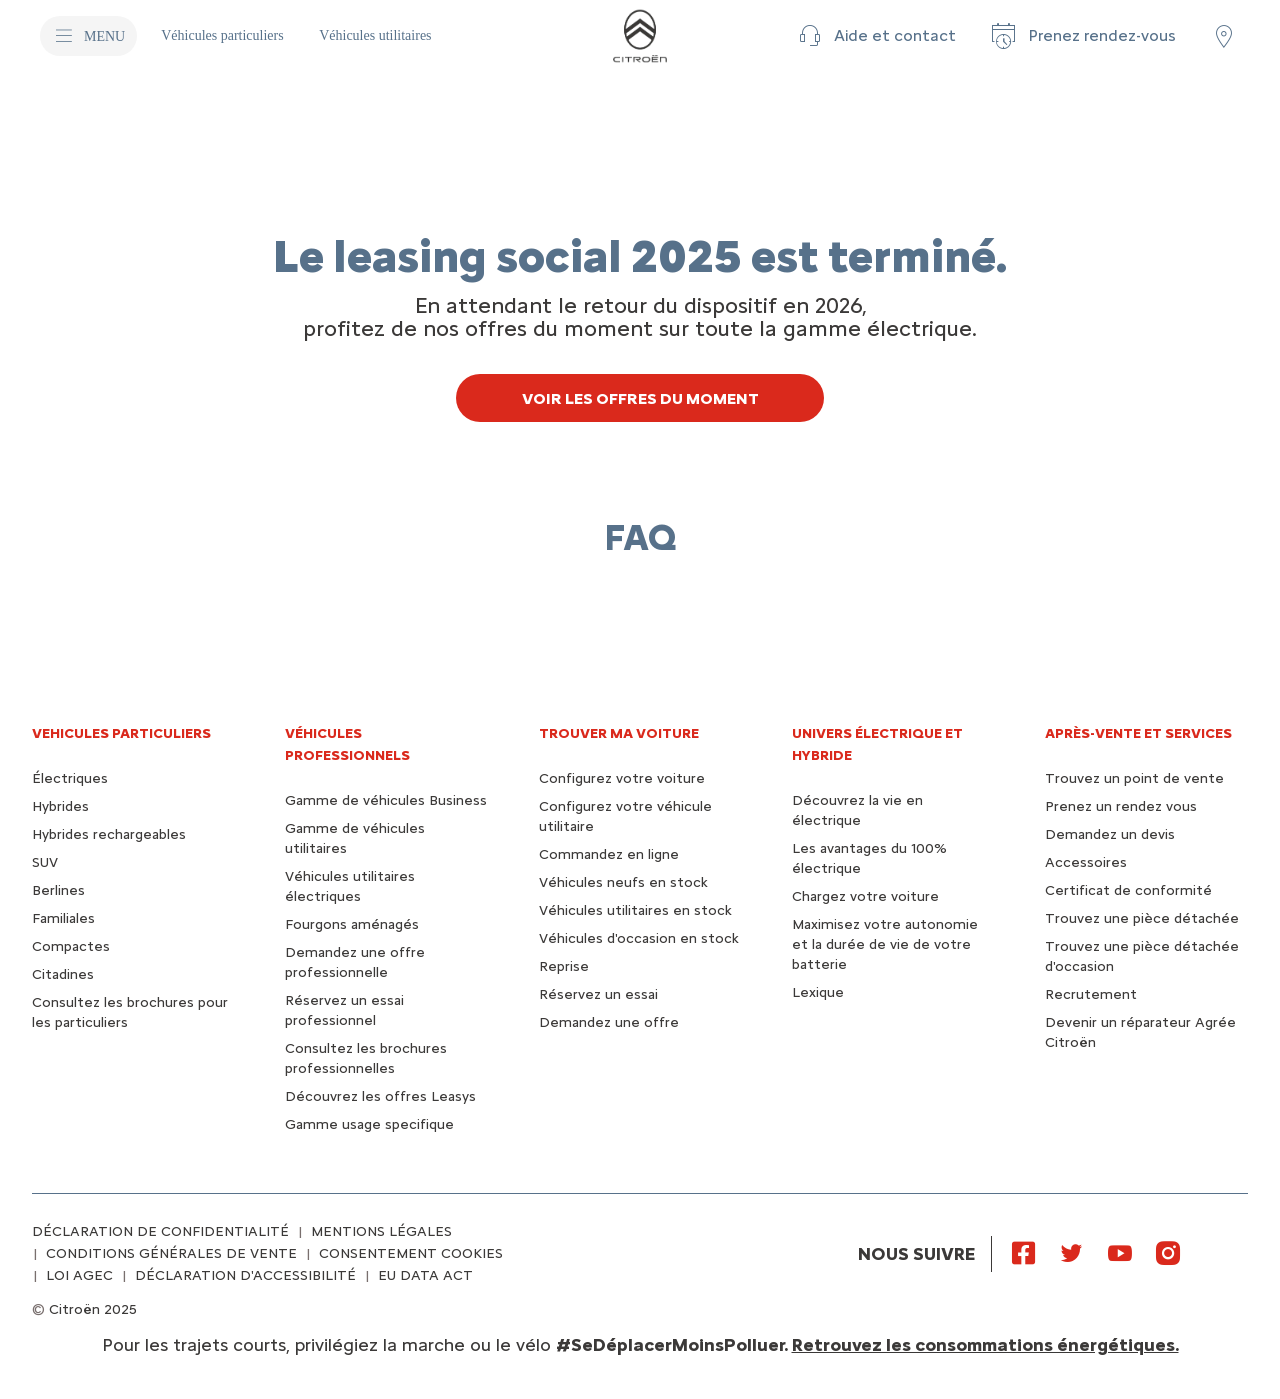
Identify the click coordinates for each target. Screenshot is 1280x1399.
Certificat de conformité (1128, 890)
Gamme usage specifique (369, 1124)
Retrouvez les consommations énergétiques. (985, 1345)
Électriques (70, 778)
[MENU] (88, 36)
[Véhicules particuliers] (224, 36)
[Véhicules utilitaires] (375, 36)
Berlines (58, 890)
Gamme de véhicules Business (386, 800)
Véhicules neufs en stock (623, 882)
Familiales (63, 918)
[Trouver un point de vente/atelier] (1224, 36)
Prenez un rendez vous (1121, 806)
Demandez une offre (609, 1022)
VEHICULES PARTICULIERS (121, 733)
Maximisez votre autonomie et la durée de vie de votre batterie (885, 944)
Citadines (63, 974)
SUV (45, 862)
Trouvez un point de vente (1134, 778)
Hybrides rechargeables (109, 834)
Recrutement (1091, 994)
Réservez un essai (598, 994)
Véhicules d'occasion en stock (639, 938)
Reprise (564, 966)
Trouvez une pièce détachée (1142, 918)
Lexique (818, 992)
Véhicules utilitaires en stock (635, 910)
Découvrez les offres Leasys (380, 1096)
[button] (875, 36)
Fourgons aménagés (352, 924)
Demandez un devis (1110, 834)
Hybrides (60, 806)
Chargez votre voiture (865, 896)
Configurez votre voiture (622, 778)
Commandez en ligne (609, 854)
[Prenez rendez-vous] (1082, 36)
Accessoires (1086, 862)
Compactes (71, 946)
